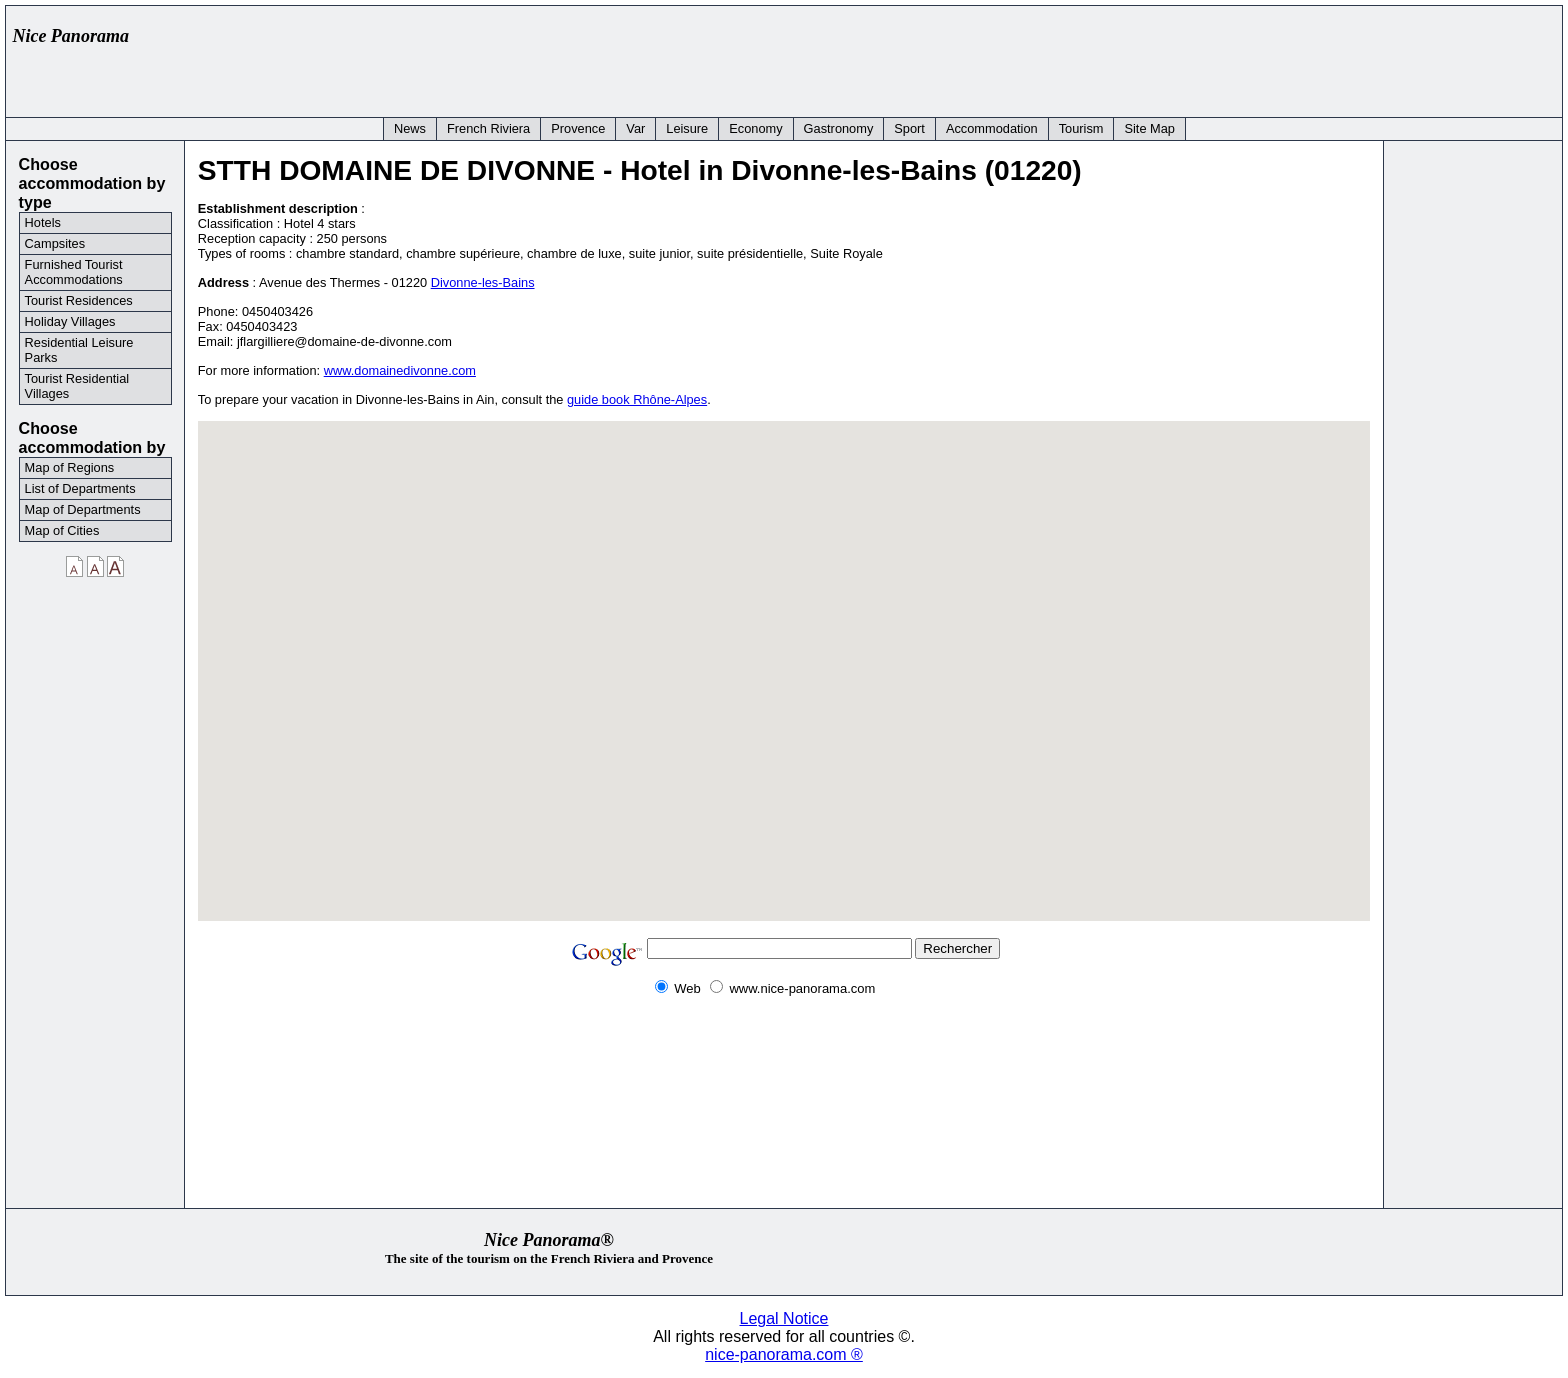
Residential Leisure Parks (79, 350)
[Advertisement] (1190, 57)
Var (635, 128)
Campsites (55, 243)
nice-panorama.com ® (784, 1354)
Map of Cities (62, 530)
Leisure (687, 128)
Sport (909, 128)
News (410, 128)
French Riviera (488, 128)
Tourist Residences (79, 300)
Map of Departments (83, 509)
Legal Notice (784, 1318)
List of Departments (80, 488)
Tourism (1081, 128)
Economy (755, 128)
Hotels (43, 222)
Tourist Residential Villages (77, 386)
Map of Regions (70, 467)
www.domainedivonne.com (400, 370)
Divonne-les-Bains (483, 282)
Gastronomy (839, 128)
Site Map (1149, 128)
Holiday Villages (70, 321)
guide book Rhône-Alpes (637, 399)
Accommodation (992, 128)
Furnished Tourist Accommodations (74, 272)
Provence (578, 128)
